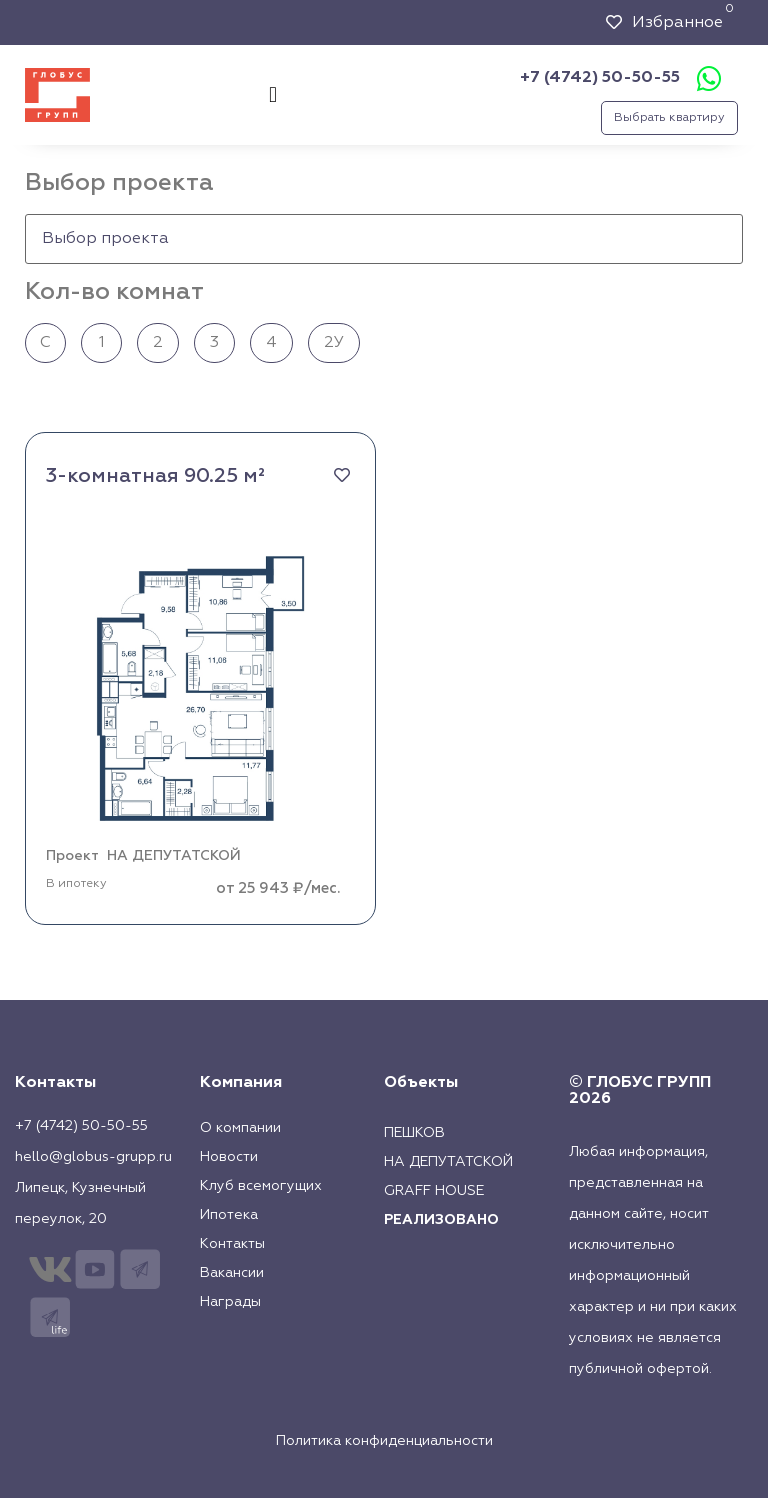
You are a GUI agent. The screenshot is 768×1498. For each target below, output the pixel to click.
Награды (230, 1302)
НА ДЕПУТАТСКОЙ (174, 856)
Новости (229, 1157)
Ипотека (229, 1215)
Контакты (232, 1244)
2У (334, 343)
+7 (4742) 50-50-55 (600, 78)
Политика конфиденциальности (384, 1441)
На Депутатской (448, 1162)
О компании (240, 1128)
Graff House (434, 1191)
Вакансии (232, 1273)
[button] (272, 95)
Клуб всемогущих (261, 1186)
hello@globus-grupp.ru (93, 1157)
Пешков (414, 1133)
